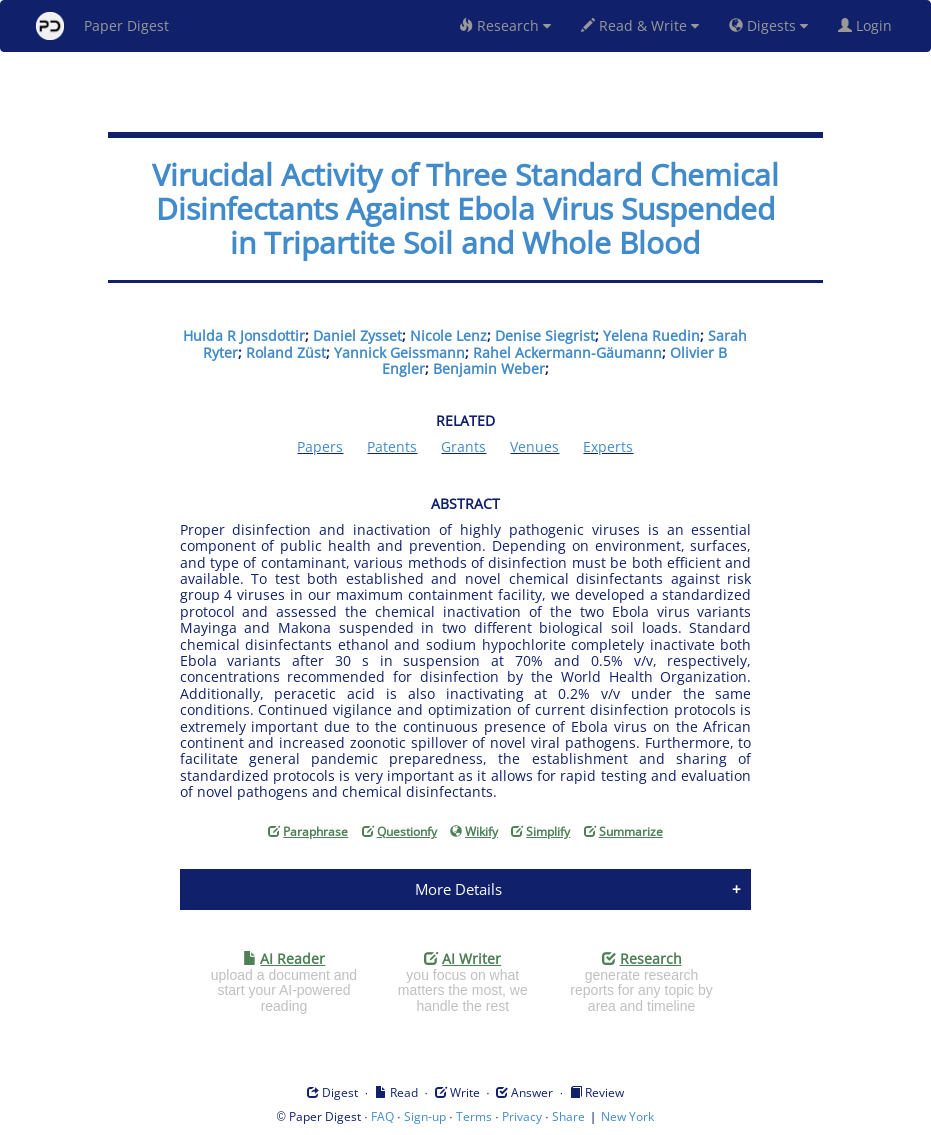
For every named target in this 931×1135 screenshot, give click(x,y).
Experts (608, 446)
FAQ (382, 1116)
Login (869, 25)
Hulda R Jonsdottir (244, 335)
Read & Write (640, 25)
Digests (768, 25)
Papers (320, 446)
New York (627, 1116)
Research (505, 25)
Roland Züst (286, 352)
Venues (534, 446)
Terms (474, 1116)
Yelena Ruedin (651, 335)
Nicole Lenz (448, 335)
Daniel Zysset (357, 335)
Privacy (522, 1116)
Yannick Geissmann (399, 352)
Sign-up (425, 1116)
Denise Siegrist (545, 335)
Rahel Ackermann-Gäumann (567, 352)
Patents (392, 446)
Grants (463, 446)
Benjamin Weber (489, 368)
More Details (458, 889)
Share (568, 1116)
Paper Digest (102, 26)
